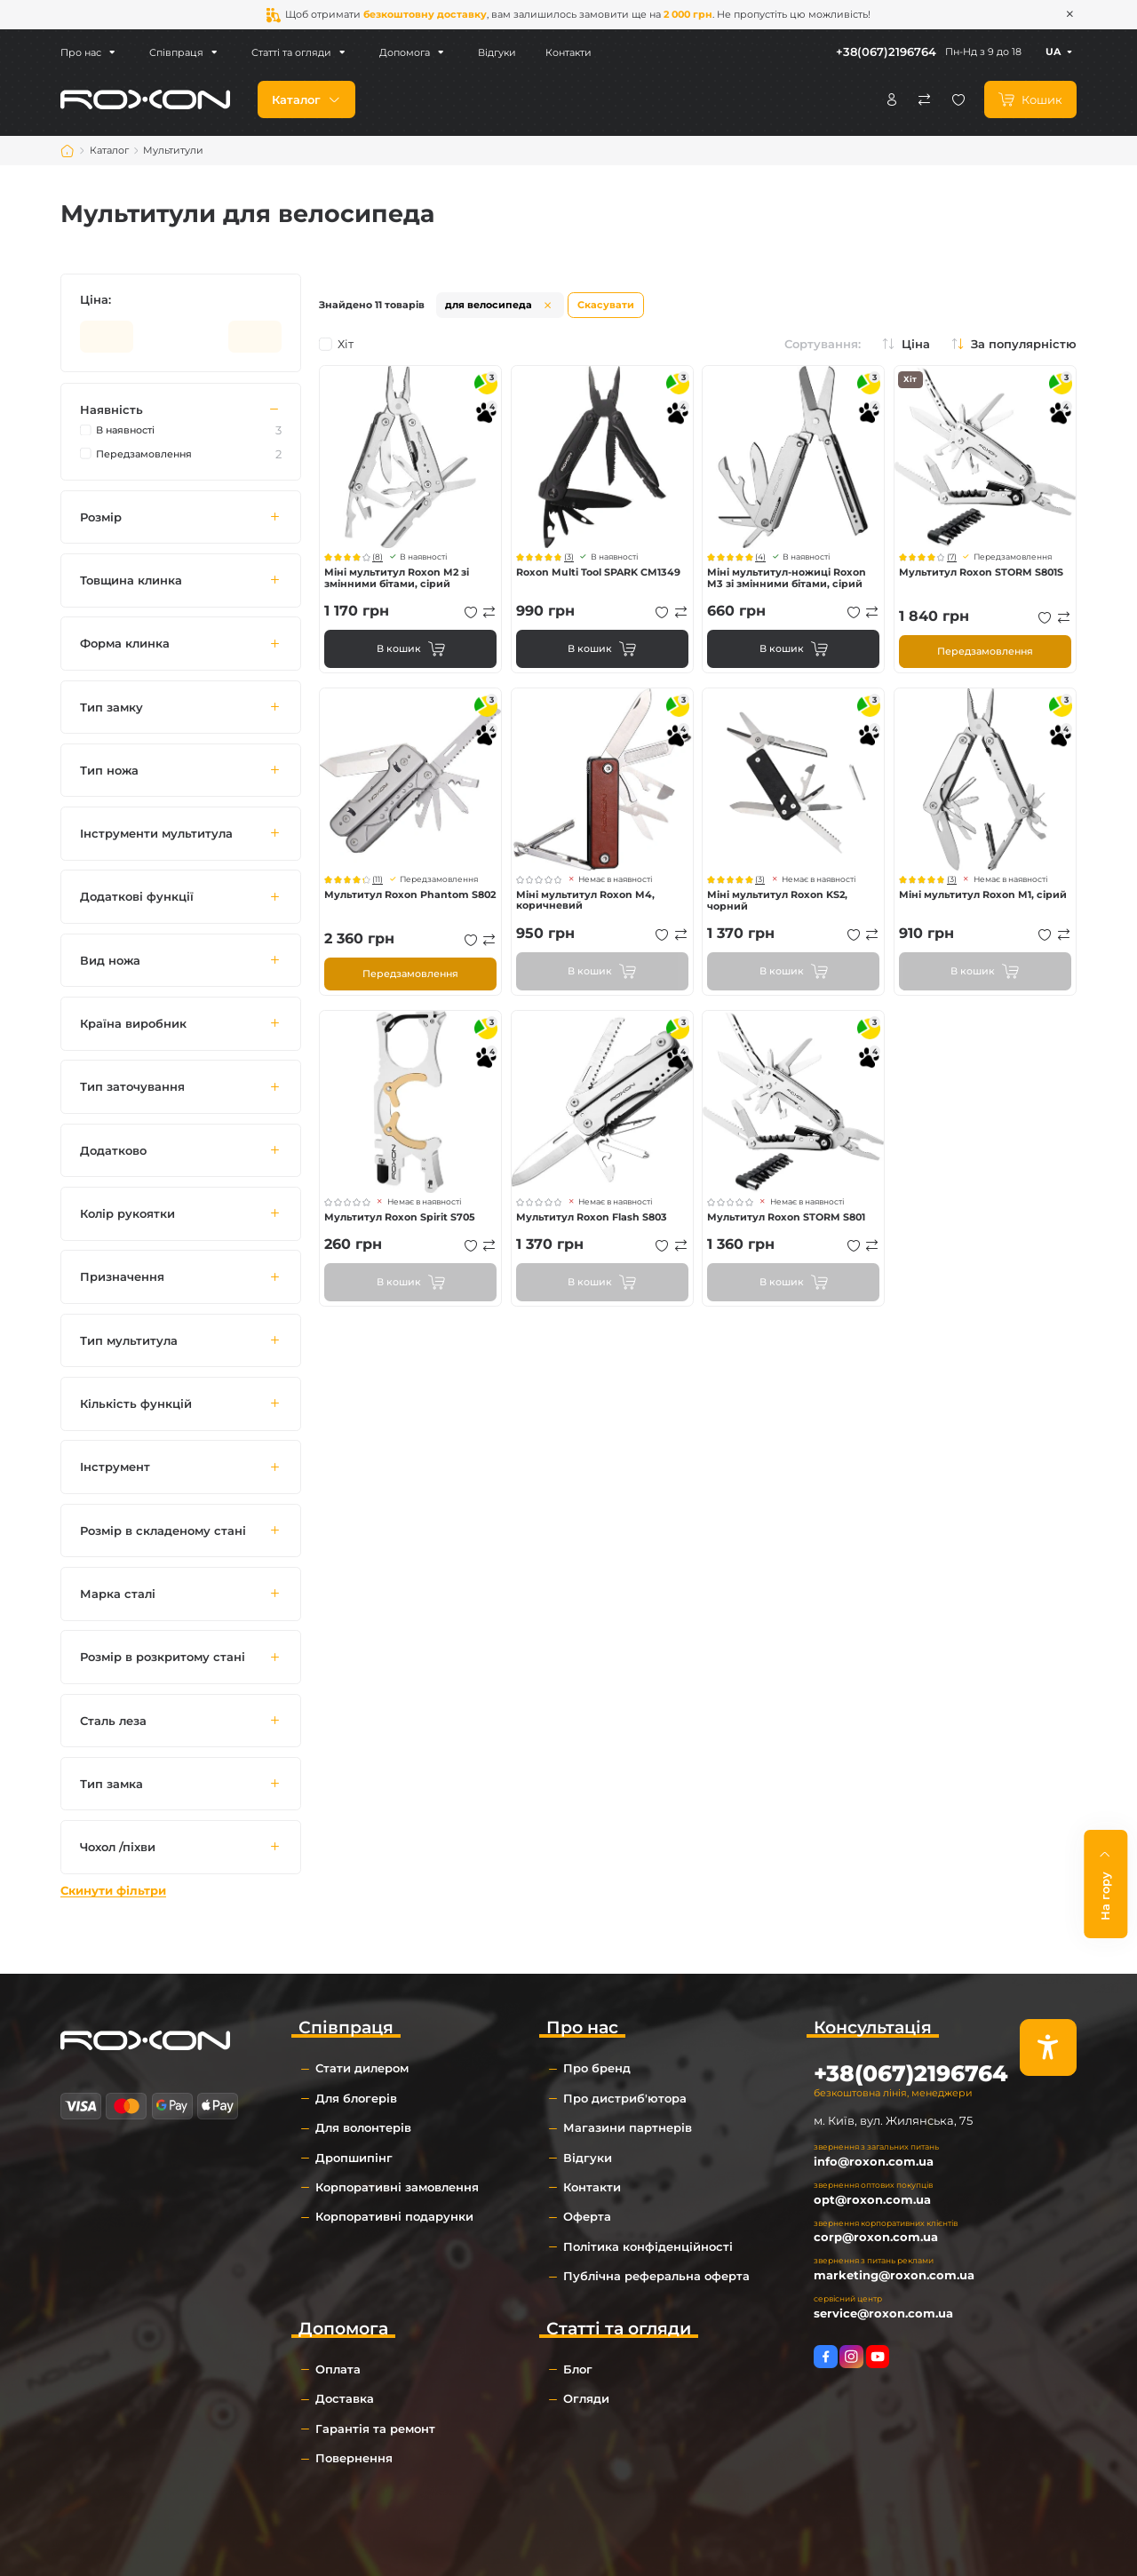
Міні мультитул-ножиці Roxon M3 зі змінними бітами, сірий (786, 578)
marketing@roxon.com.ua (894, 2275)
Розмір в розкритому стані (162, 1657)
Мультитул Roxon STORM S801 (786, 1217)
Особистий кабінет (892, 99)
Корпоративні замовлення (397, 2187)
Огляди (586, 2398)
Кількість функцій (136, 1403)
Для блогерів (356, 2098)
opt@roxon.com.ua (872, 2199)
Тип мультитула (129, 1340)
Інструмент (115, 1467)
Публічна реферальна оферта (656, 2276)
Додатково (113, 1150)
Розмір (101, 517)
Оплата (338, 2369)
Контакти (561, 52)
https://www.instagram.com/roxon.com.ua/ (851, 2357)
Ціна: (95, 299)
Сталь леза (113, 1720)
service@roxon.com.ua (883, 2313)
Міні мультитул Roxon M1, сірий (983, 894)
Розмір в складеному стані (163, 1530)
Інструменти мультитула (156, 833)
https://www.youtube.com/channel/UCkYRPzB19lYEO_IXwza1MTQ (878, 2357)
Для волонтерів (363, 2127)
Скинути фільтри (113, 1890)
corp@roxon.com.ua (876, 2237)
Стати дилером (362, 2068)
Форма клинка (125, 644)
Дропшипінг (354, 2158)
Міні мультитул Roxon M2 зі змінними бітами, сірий (396, 578)
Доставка (344, 2398)
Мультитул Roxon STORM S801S (981, 572)
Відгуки (490, 52)
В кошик (399, 648)
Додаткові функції (137, 897)
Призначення (122, 1277)
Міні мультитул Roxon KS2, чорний (777, 900)
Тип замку (111, 707)
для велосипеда (488, 304)
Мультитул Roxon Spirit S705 (399, 1217)
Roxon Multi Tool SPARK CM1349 (598, 572)
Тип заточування (132, 1087)
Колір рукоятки (127, 1213)
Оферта (587, 2216)
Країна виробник (133, 1023)
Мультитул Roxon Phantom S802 (410, 894)
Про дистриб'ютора (625, 2098)
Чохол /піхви (117, 1847)
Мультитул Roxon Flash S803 (591, 1217)
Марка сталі (117, 1593)
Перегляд (410, 456)
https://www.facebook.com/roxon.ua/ (826, 2357)
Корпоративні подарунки (394, 2216)
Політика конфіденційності (648, 2246)
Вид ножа (110, 960)
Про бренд (597, 2068)
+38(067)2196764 (886, 51)
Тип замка (111, 1784)
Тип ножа (109, 770)
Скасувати (605, 304)
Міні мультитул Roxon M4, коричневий (585, 900)
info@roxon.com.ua (874, 2161)
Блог (577, 2369)
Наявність (111, 409)
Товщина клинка (131, 580)
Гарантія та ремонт (375, 2428)
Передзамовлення (985, 651)
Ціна (916, 344)
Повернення (354, 2458)
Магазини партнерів (627, 2127)
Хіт (336, 344)
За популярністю (1024, 344)
